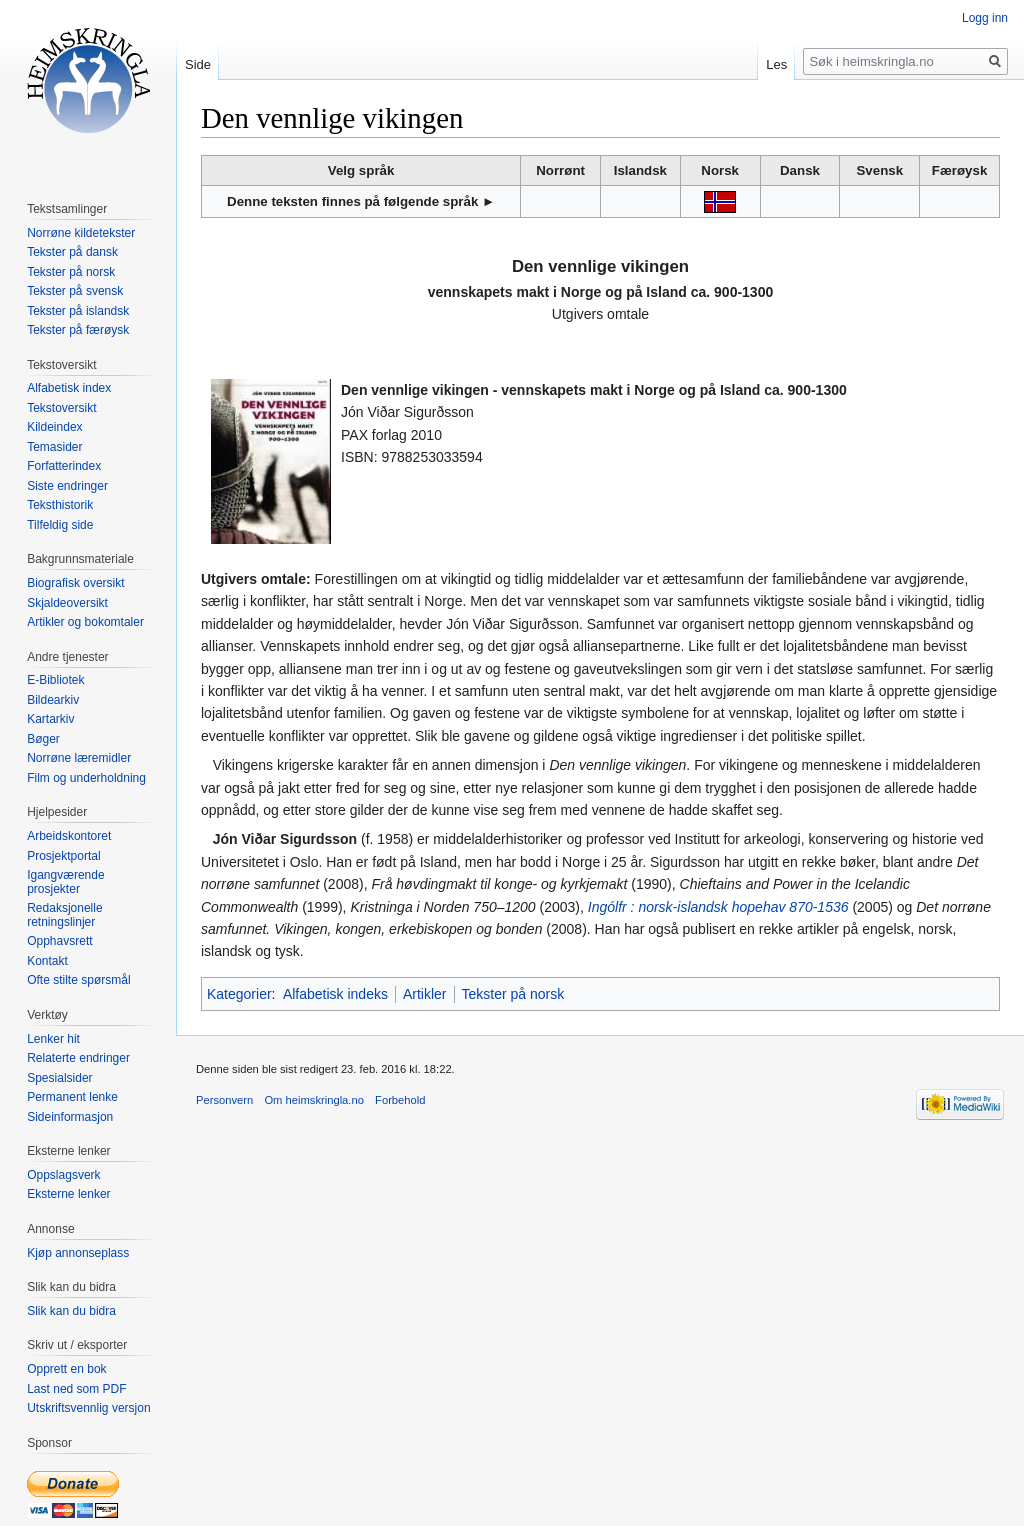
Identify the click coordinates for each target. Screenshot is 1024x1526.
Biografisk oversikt (75, 583)
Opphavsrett (59, 941)
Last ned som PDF (76, 1389)
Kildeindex (54, 427)
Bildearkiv (53, 700)
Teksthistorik (60, 505)
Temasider (54, 447)
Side (198, 64)
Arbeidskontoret (69, 836)
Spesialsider (59, 1078)
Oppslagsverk (63, 1175)
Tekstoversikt (61, 408)
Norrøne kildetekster (81, 233)
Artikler (425, 994)
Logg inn (985, 18)
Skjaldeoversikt (67, 603)
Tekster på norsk (513, 994)
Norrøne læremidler (79, 758)
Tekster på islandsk (78, 311)
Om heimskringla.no (313, 1100)
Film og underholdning (86, 778)
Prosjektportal (63, 856)
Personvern (224, 1100)
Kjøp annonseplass (78, 1253)
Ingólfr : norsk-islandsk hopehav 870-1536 (718, 907)
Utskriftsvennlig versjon (88, 1408)
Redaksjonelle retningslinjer (64, 915)
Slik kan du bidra (71, 1311)
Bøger (43, 739)
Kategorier (239, 994)
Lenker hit (53, 1039)
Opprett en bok (66, 1369)
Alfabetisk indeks (335, 994)
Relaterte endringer (78, 1058)
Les (776, 64)
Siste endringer (67, 486)
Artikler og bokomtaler (85, 622)
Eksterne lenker (68, 1194)
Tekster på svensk (75, 291)
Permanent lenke (72, 1097)
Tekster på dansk (72, 252)
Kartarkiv (50, 719)
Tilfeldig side (60, 525)
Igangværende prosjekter (65, 882)
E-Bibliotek (55, 680)
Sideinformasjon (70, 1117)
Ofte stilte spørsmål (78, 980)
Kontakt (47, 961)
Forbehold (400, 1100)
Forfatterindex (64, 466)
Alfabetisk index (69, 388)
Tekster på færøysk (78, 330)
